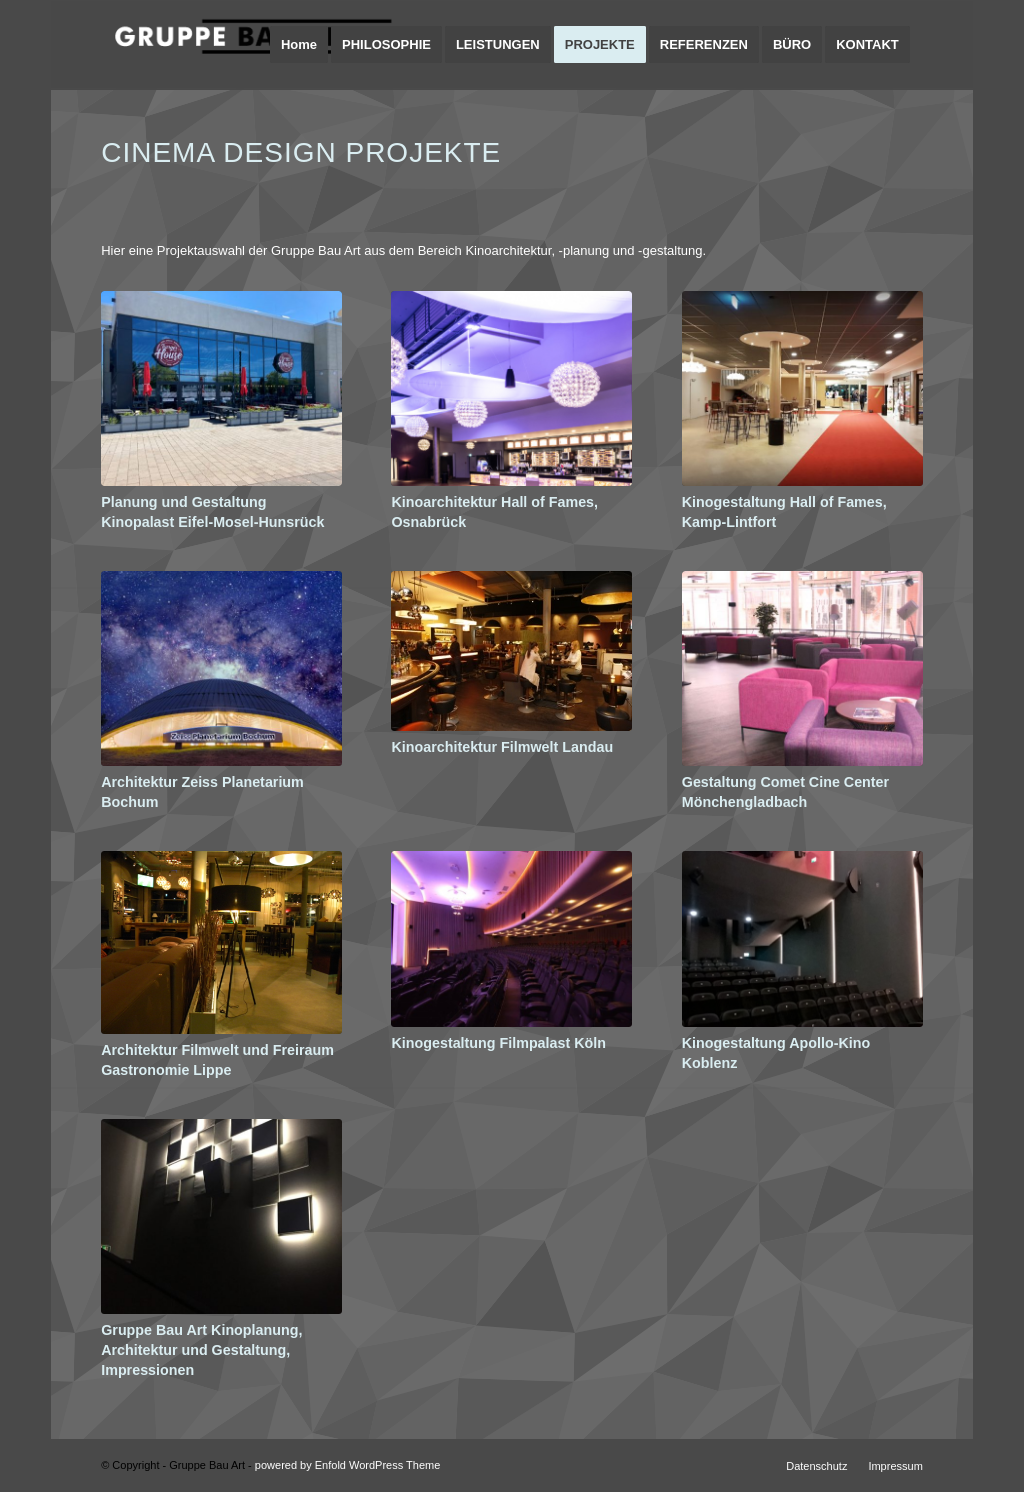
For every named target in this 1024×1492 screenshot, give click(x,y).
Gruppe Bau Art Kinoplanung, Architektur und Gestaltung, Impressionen (201, 1350)
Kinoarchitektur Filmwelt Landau (502, 747)
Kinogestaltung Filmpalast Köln (498, 1043)
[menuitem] (299, 45)
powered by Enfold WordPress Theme (347, 1465)
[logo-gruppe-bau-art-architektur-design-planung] (251, 45)
